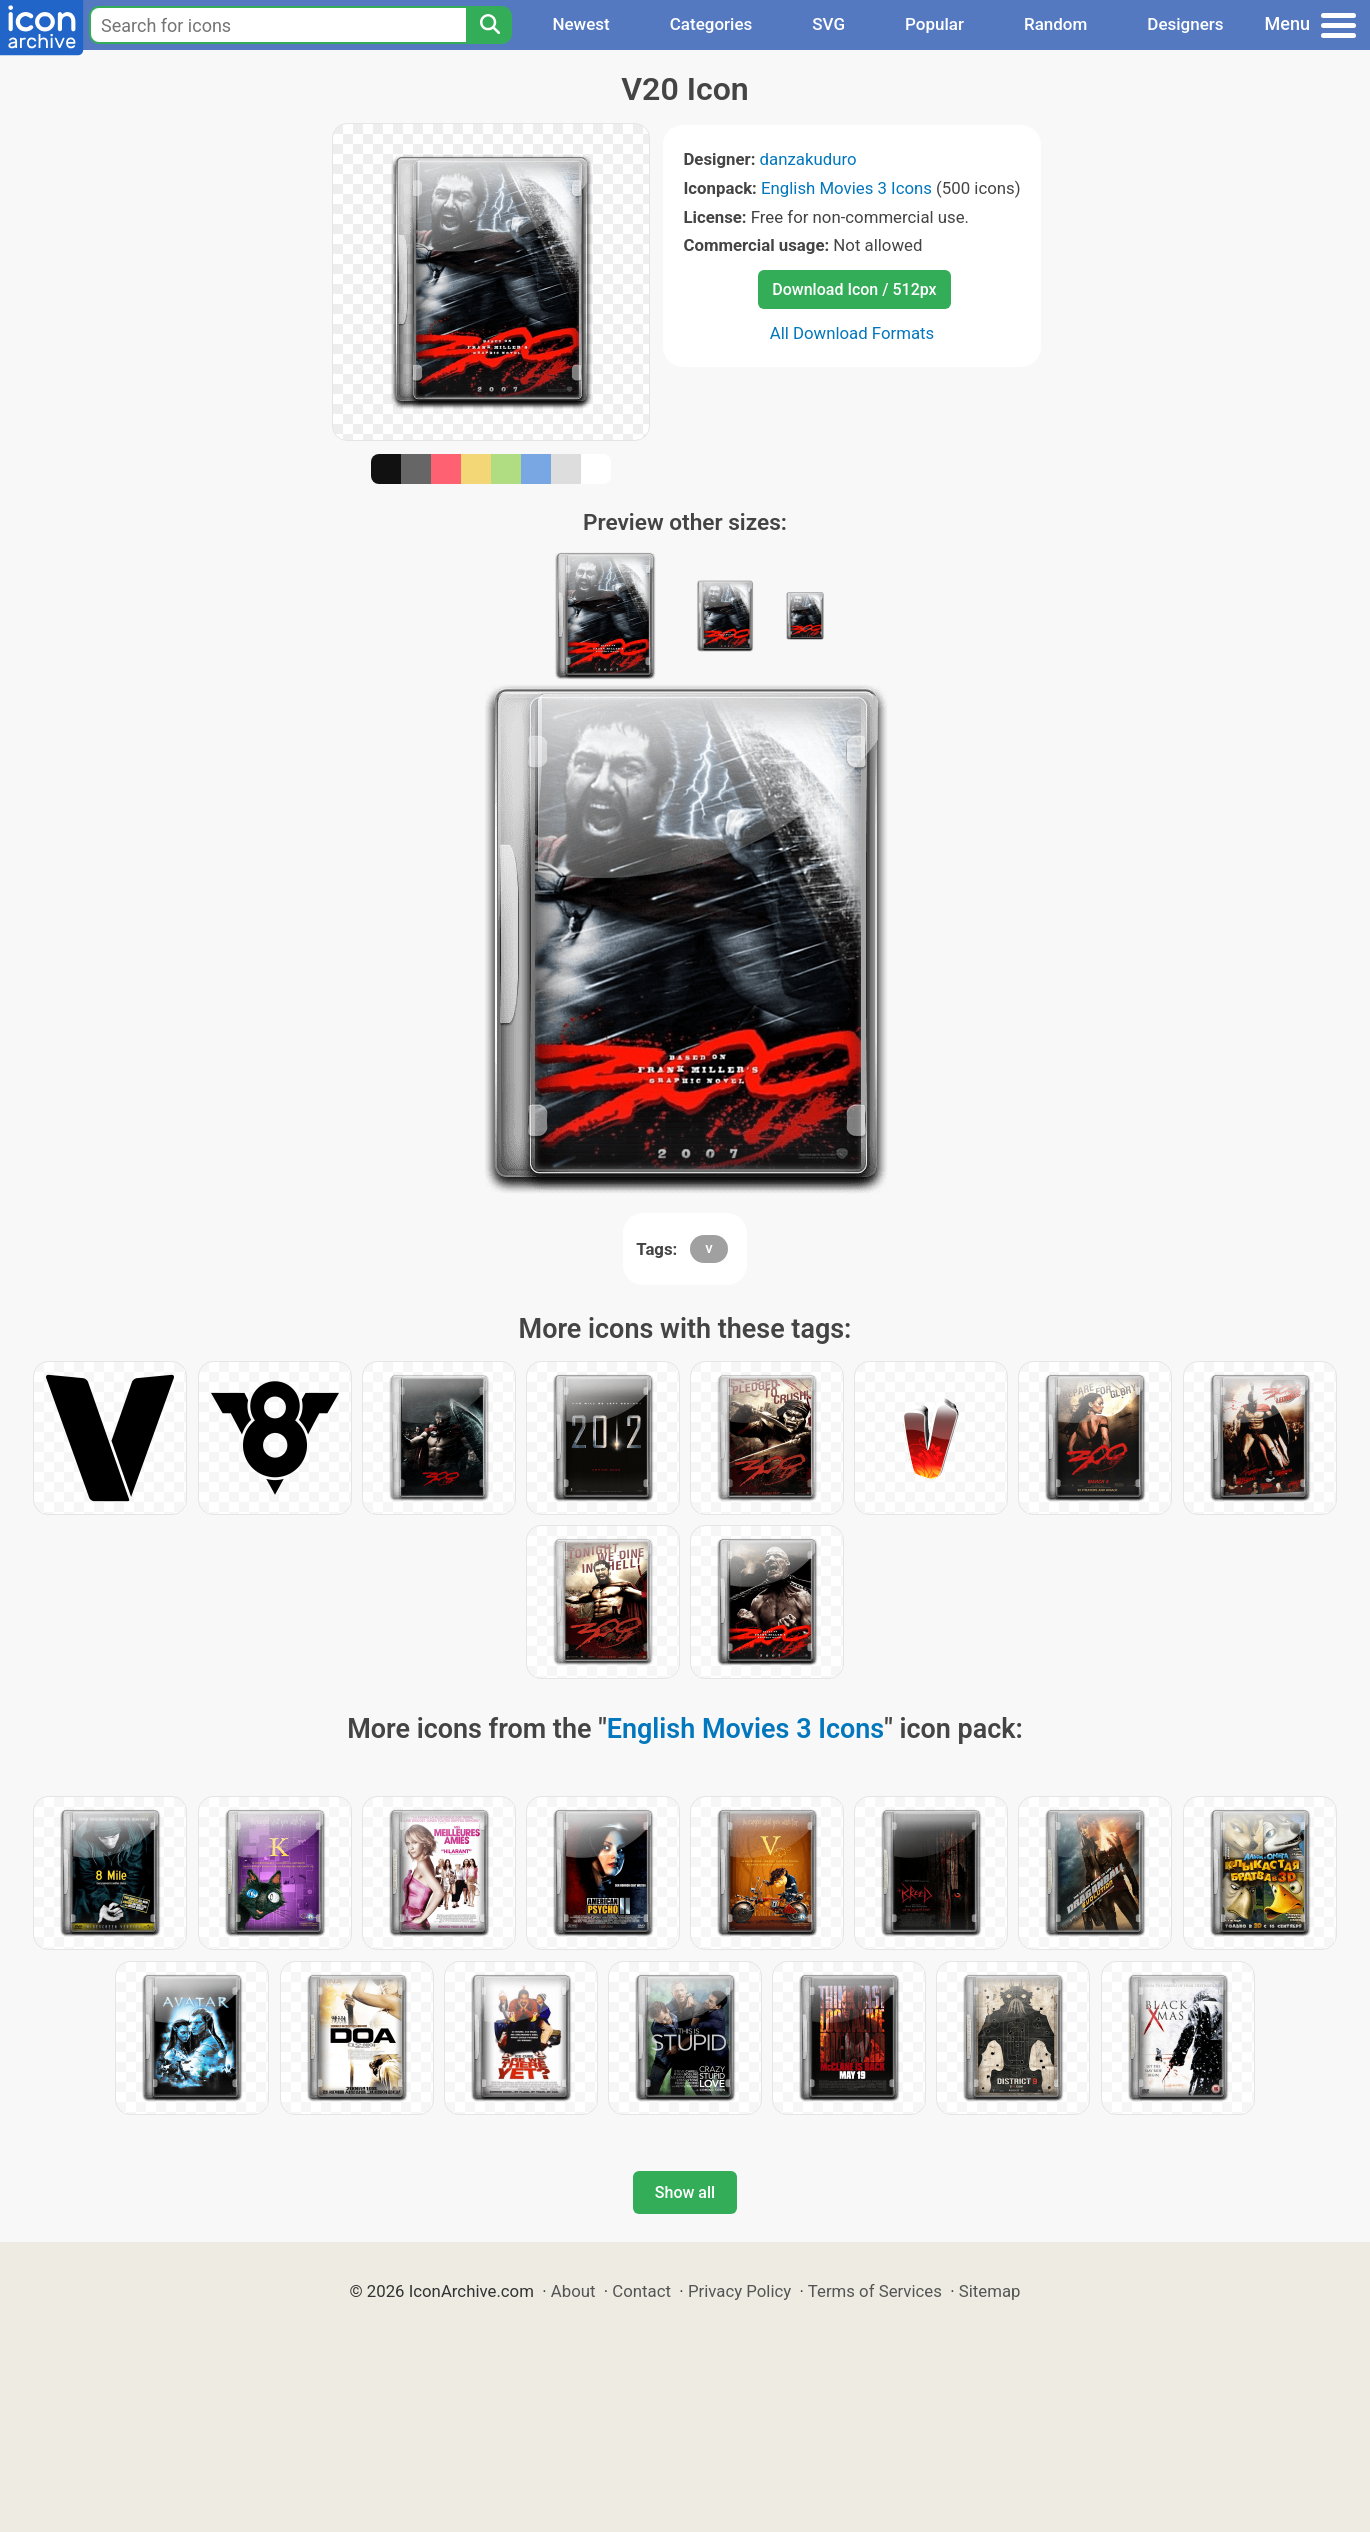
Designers (1185, 24)
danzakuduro (808, 159)
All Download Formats (852, 333)
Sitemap (990, 2291)
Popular (934, 24)
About (573, 2291)
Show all (685, 2192)
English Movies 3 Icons (846, 188)
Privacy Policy (739, 2291)
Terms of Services (875, 2291)
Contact (641, 2291)
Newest (580, 24)
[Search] (489, 25)
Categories (711, 24)
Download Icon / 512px (854, 289)
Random (1055, 24)
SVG (828, 24)
